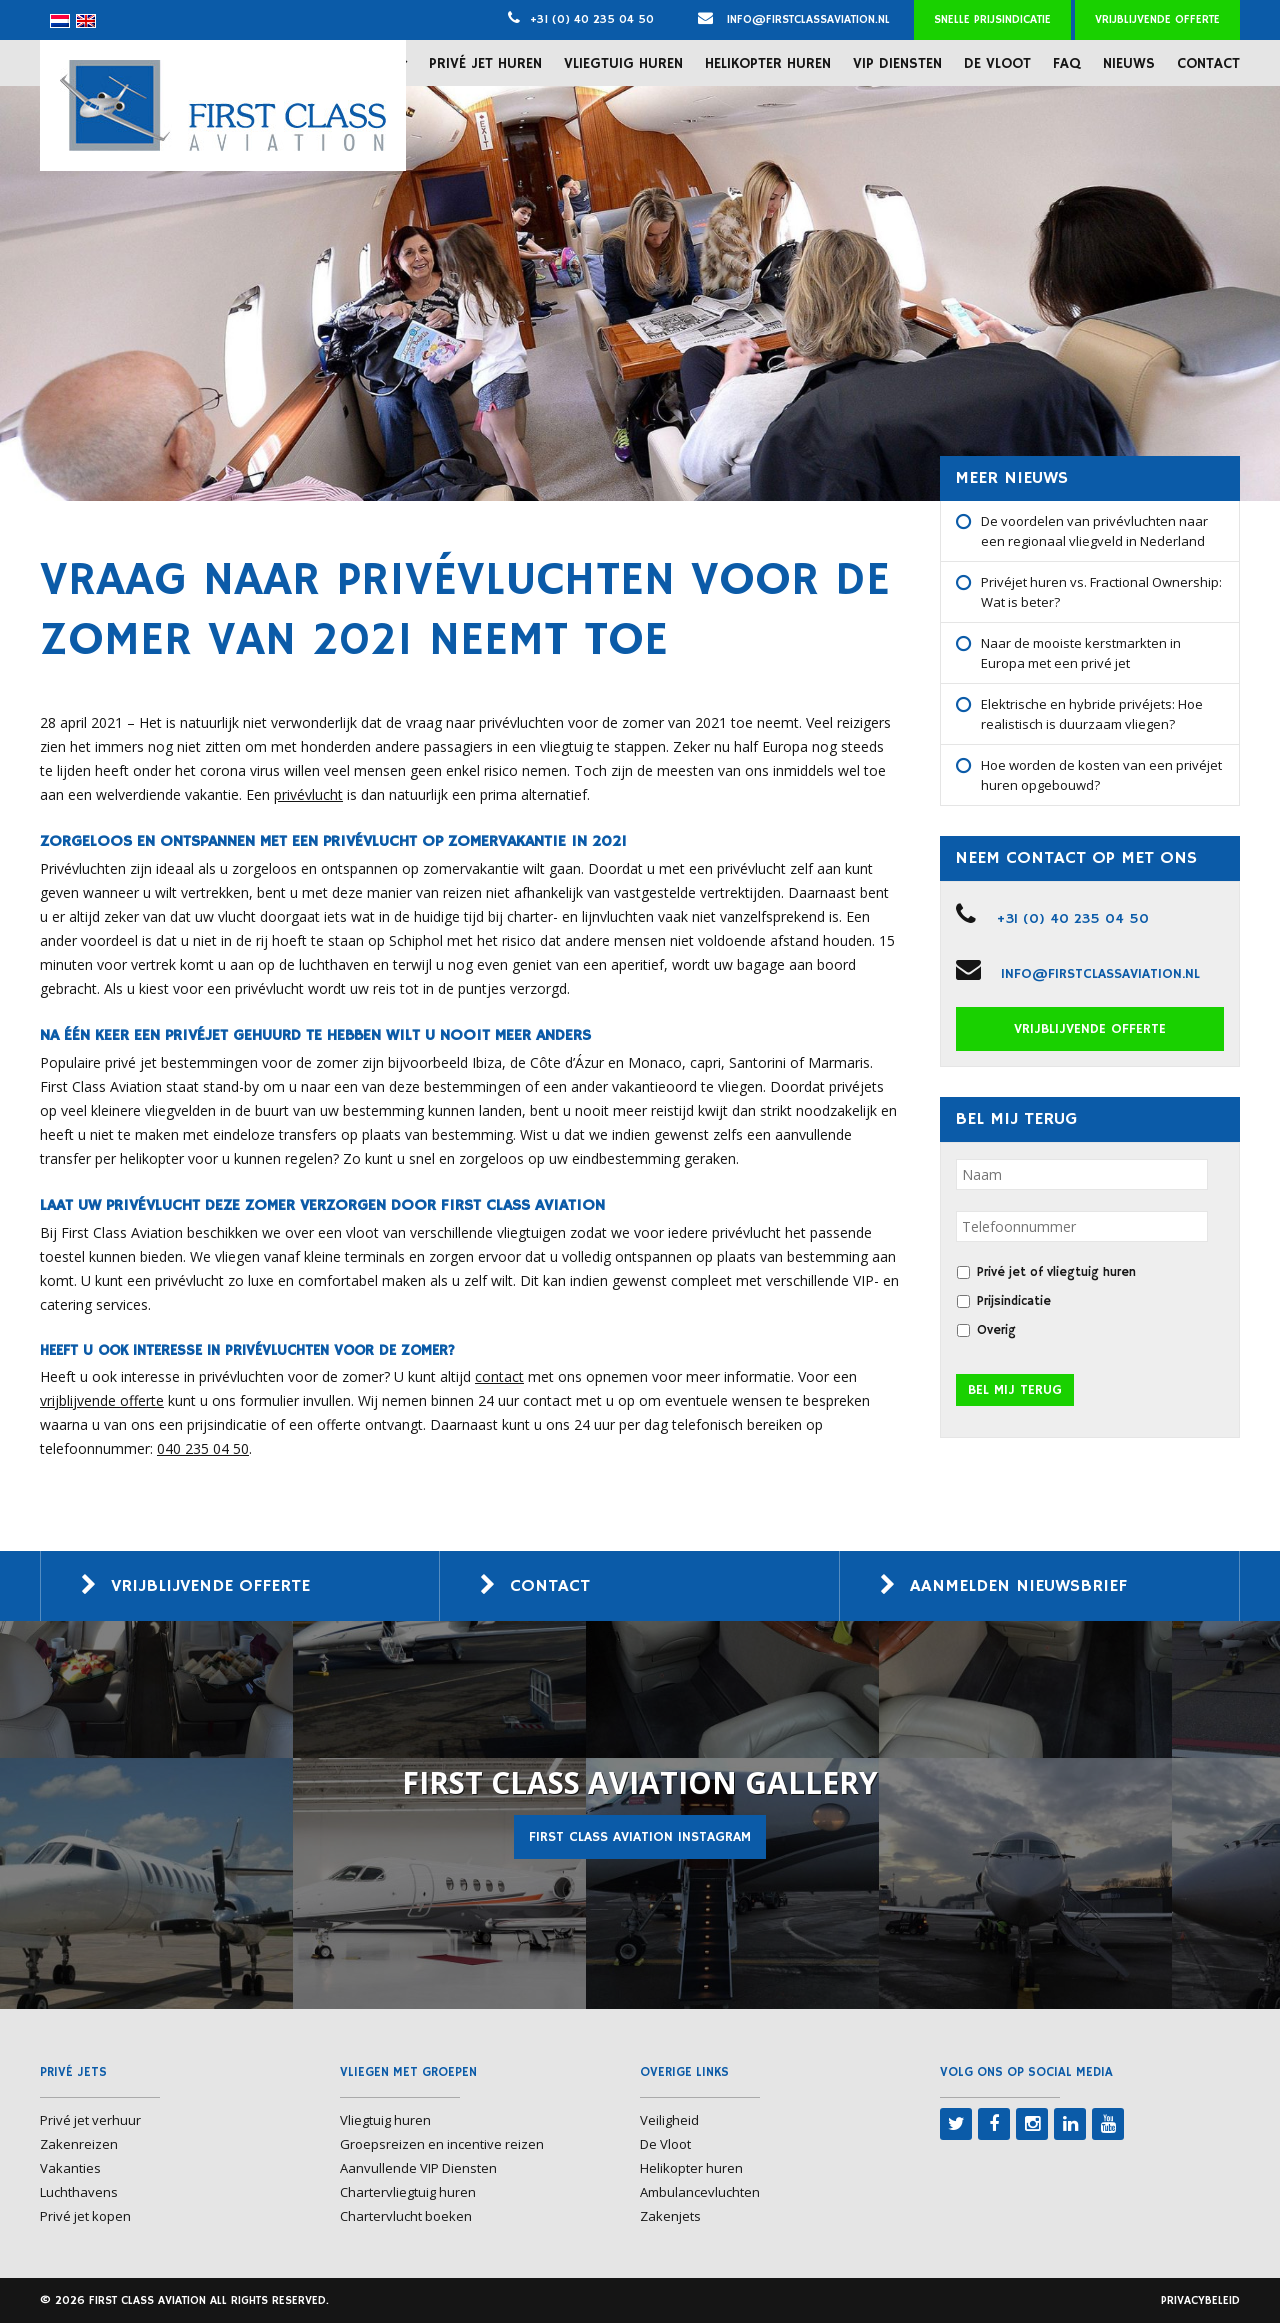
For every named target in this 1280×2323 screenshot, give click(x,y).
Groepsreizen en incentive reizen (442, 2144)
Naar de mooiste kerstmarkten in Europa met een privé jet (1081, 653)
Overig (996, 1330)
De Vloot (997, 63)
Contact (1208, 63)
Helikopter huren (768, 63)
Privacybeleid (1200, 2300)
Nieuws (1129, 63)
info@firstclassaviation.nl (794, 19)
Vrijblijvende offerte (1157, 19)
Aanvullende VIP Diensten (418, 2168)
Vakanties (70, 2168)
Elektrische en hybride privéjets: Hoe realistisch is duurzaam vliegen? (1092, 714)
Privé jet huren (485, 63)
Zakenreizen (79, 2144)
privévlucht (308, 794)
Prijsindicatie (1014, 1301)
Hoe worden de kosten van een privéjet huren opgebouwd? (1101, 775)
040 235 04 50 (203, 1448)
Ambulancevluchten (700, 2192)
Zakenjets (670, 2216)
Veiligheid (669, 2120)
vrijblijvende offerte (102, 1400)
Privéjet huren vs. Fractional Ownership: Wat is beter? (1101, 592)
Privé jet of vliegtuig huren (1056, 1272)
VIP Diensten (897, 63)
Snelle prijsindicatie (992, 19)
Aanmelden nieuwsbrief (1018, 1586)
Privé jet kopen (85, 2216)
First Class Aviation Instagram (640, 1837)
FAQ (1067, 63)
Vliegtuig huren (623, 63)
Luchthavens (79, 2192)
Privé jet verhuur (90, 2120)
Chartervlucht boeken (406, 2216)
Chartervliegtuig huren (408, 2192)
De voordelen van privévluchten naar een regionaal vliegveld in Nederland (1094, 531)
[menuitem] (60, 21)
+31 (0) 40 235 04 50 (592, 19)
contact (499, 1376)
